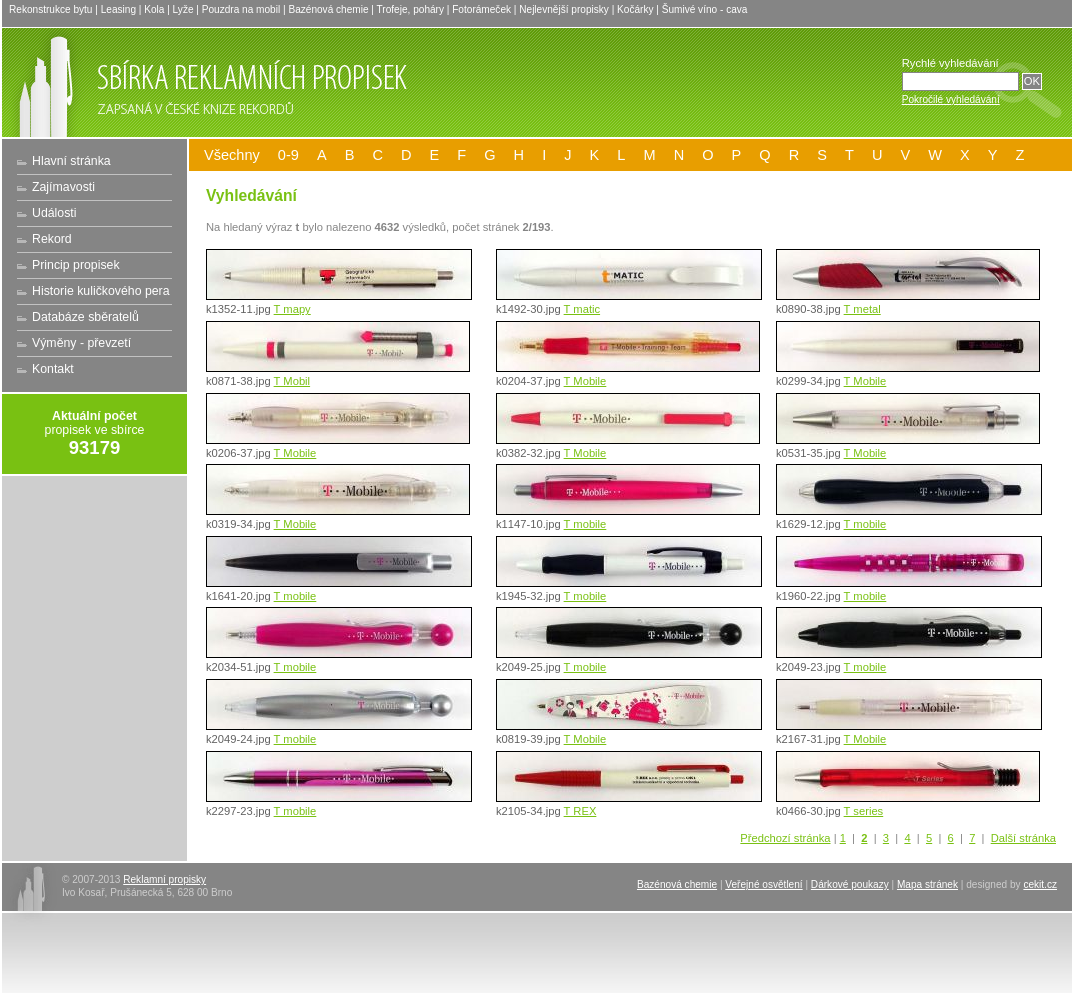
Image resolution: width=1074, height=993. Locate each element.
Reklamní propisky (164, 879)
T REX (580, 811)
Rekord (52, 239)
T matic (582, 309)
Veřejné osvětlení (763, 884)
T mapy (292, 309)
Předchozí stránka (785, 838)
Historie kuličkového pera (101, 291)
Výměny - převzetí (81, 343)
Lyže (183, 9)
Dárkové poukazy (850, 884)
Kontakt (53, 369)
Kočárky (635, 9)
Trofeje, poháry (410, 9)
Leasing (118, 9)
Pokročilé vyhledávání (951, 99)
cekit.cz (1040, 884)
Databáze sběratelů (85, 317)
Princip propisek (76, 265)
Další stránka (1023, 838)
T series (864, 811)
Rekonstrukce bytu (50, 9)
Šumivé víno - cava (705, 9)
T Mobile (585, 381)
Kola (154, 9)
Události (54, 213)
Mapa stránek (927, 884)
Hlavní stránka (71, 161)
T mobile (585, 524)
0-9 (288, 155)
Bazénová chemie (328, 9)
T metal (862, 309)
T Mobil (292, 381)
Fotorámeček (481, 9)
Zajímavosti (63, 187)
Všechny (232, 155)
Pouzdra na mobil (241, 9)
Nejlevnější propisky (564, 9)
